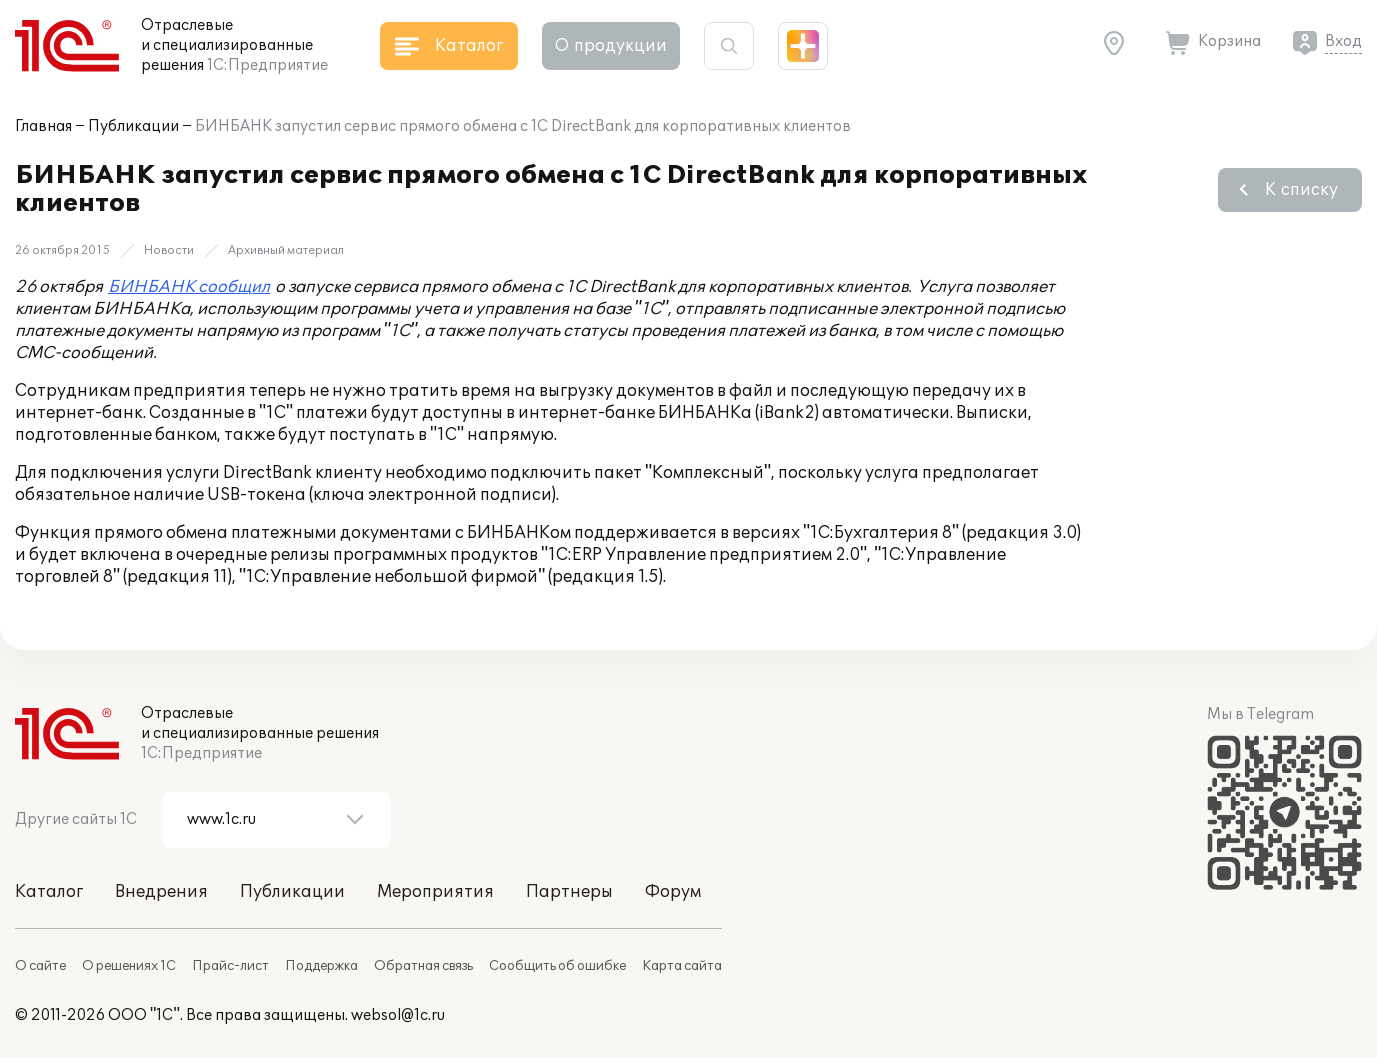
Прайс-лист (230, 966)
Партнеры (569, 892)
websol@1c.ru (398, 1015)
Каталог (49, 892)
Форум (673, 892)
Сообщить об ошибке (557, 966)
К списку (1301, 190)
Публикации (133, 126)
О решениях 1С (129, 966)
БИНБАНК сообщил (189, 287)
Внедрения (161, 892)
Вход (1343, 41)
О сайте (40, 966)
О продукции (611, 46)
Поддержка (321, 966)
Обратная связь (423, 966)
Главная (43, 126)
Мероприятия (435, 892)
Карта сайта (682, 966)
